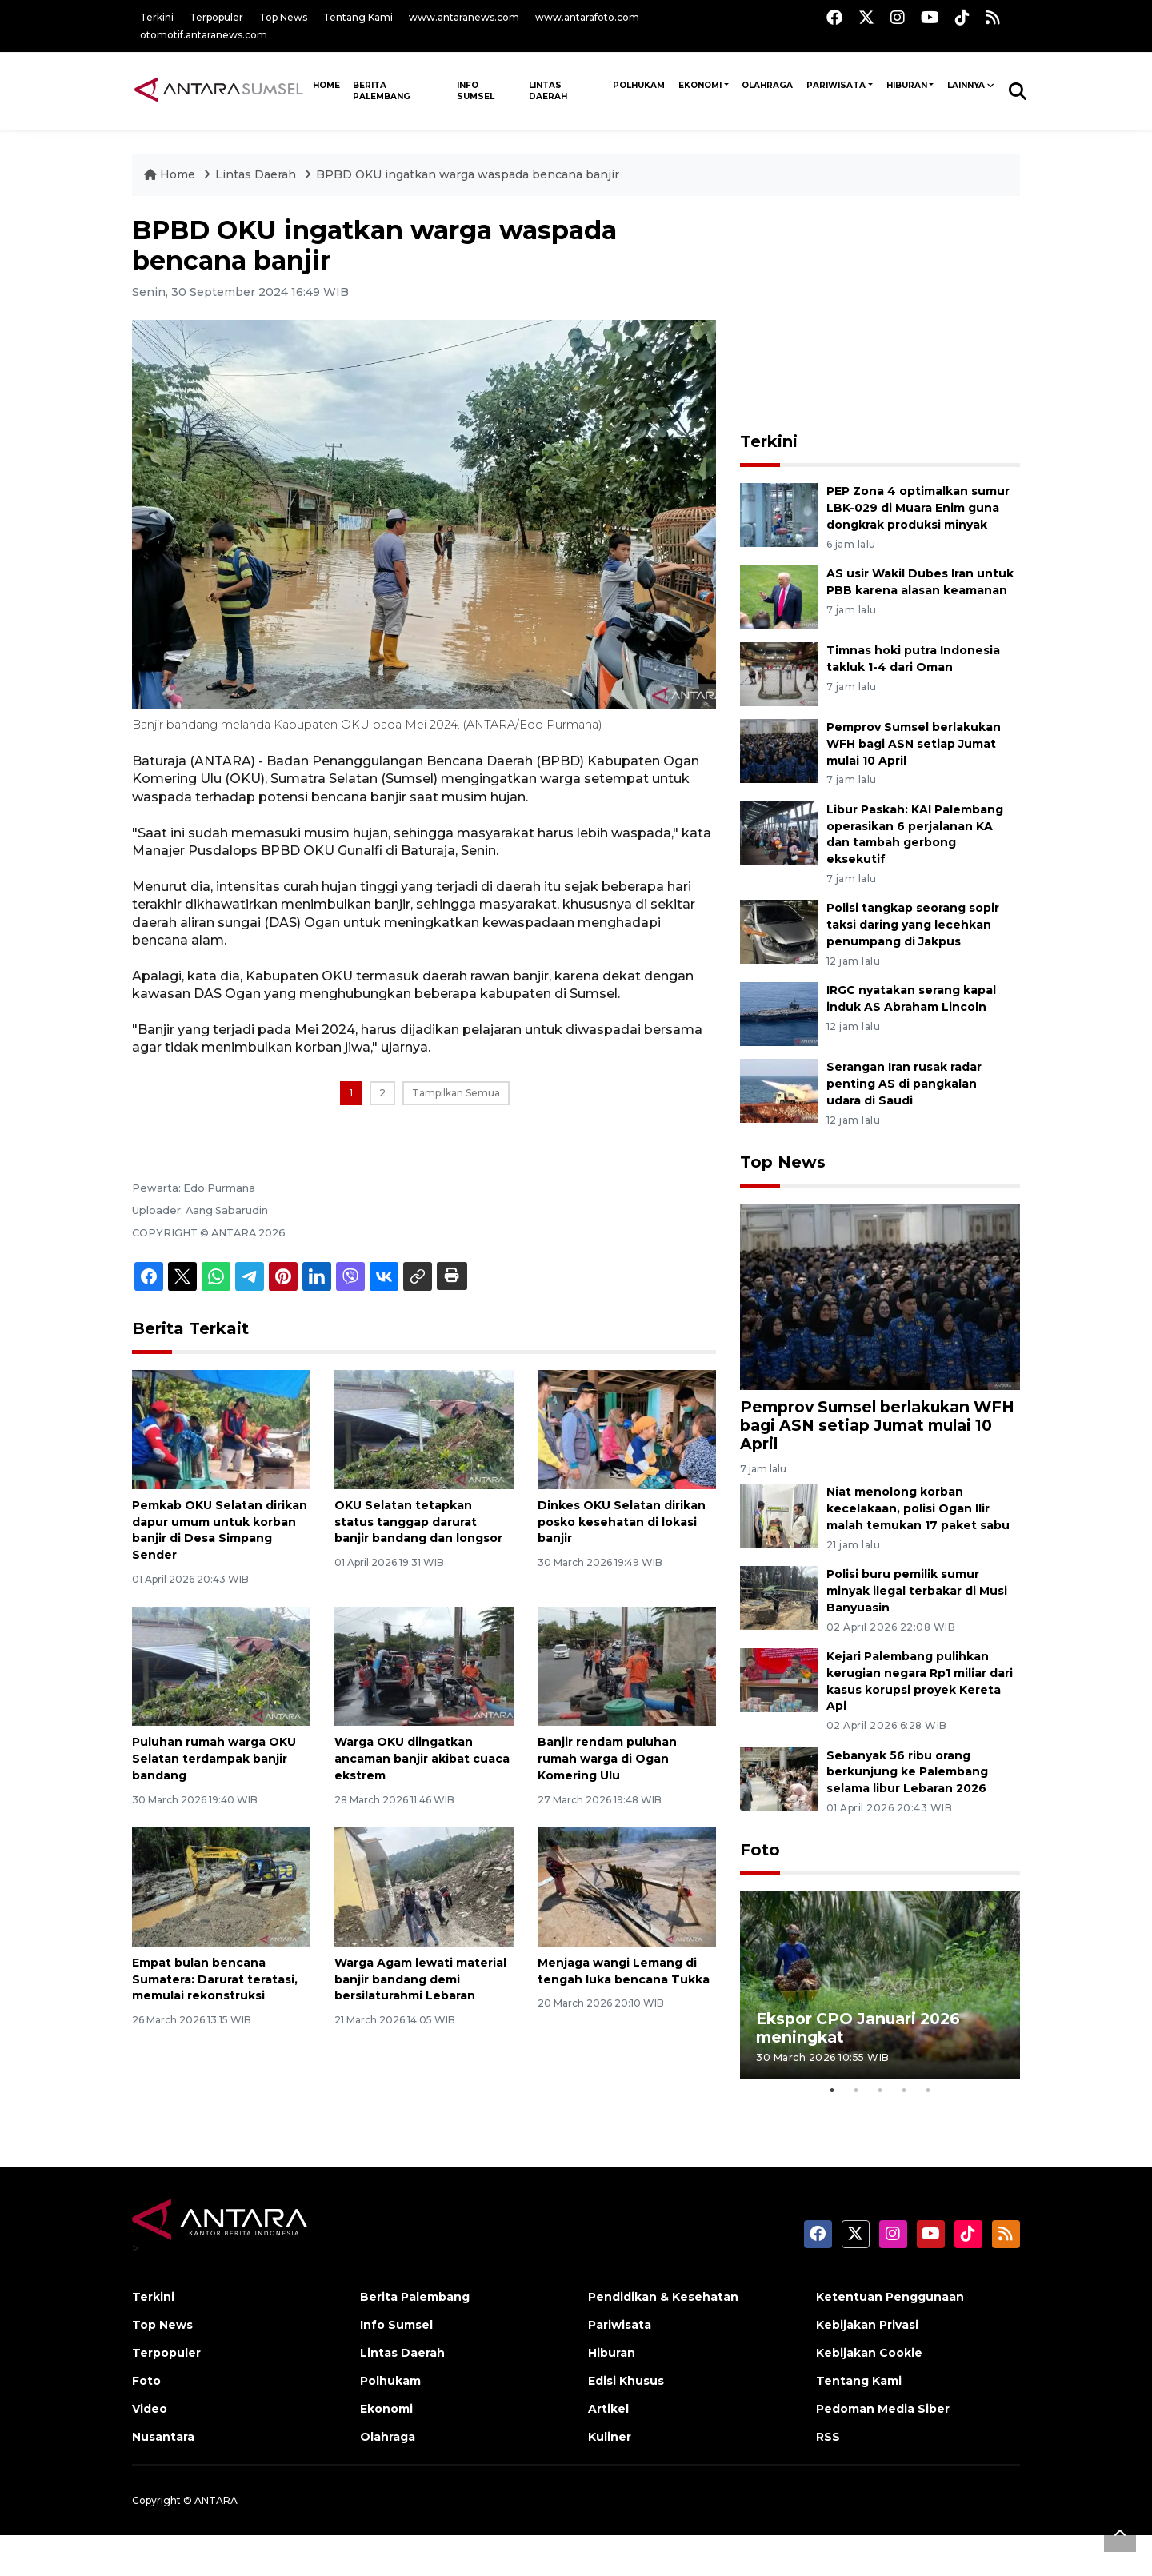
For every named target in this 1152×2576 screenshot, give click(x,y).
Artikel (608, 2409)
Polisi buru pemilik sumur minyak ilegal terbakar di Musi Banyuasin (916, 1591)
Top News (283, 17)
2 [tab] (856, 2091)
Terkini (157, 17)
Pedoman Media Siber (883, 2409)
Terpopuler (216, 17)
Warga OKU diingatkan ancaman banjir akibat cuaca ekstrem (422, 1759)
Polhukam (639, 85)
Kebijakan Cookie (869, 2353)
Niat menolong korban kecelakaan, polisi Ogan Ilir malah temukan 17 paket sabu (918, 1508)
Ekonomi (700, 85)
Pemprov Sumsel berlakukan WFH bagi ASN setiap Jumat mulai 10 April (913, 744)
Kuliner (609, 2437)
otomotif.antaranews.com (203, 35)
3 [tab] (880, 2091)
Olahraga (767, 85)
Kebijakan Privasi (867, 2325)
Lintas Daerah (548, 91)
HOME (326, 85)
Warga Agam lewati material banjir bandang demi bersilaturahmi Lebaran (420, 1979)
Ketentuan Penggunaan (890, 2297)
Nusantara (163, 2437)
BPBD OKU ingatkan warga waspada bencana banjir (467, 174)
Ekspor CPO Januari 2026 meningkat (858, 2028)
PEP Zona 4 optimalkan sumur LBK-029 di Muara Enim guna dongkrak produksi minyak (918, 508)
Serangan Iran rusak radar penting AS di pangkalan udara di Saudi (904, 1084)
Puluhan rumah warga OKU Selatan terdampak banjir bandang (214, 1759)
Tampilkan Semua (456, 1093)
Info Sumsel (475, 91)
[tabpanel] (880, 1984)
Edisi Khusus (626, 2381)
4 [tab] (904, 2091)
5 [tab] (928, 2091)
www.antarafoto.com (587, 17)
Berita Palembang (381, 91)
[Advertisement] (880, 315)
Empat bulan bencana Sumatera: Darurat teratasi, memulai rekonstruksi (215, 1979)
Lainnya (966, 85)
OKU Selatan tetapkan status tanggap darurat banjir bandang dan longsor (418, 1522)
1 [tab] (832, 2091)
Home (171, 174)
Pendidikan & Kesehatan (663, 2297)
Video (149, 2409)
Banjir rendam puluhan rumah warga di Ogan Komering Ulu (607, 1759)
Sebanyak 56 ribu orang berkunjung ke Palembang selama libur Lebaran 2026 (907, 1772)
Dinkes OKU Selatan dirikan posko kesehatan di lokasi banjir (622, 1522)
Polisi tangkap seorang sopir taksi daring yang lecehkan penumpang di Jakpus (912, 925)
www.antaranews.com (464, 17)
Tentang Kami (358, 17)
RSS (828, 2437)
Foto (760, 1849)
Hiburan (906, 85)
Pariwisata (836, 85)
